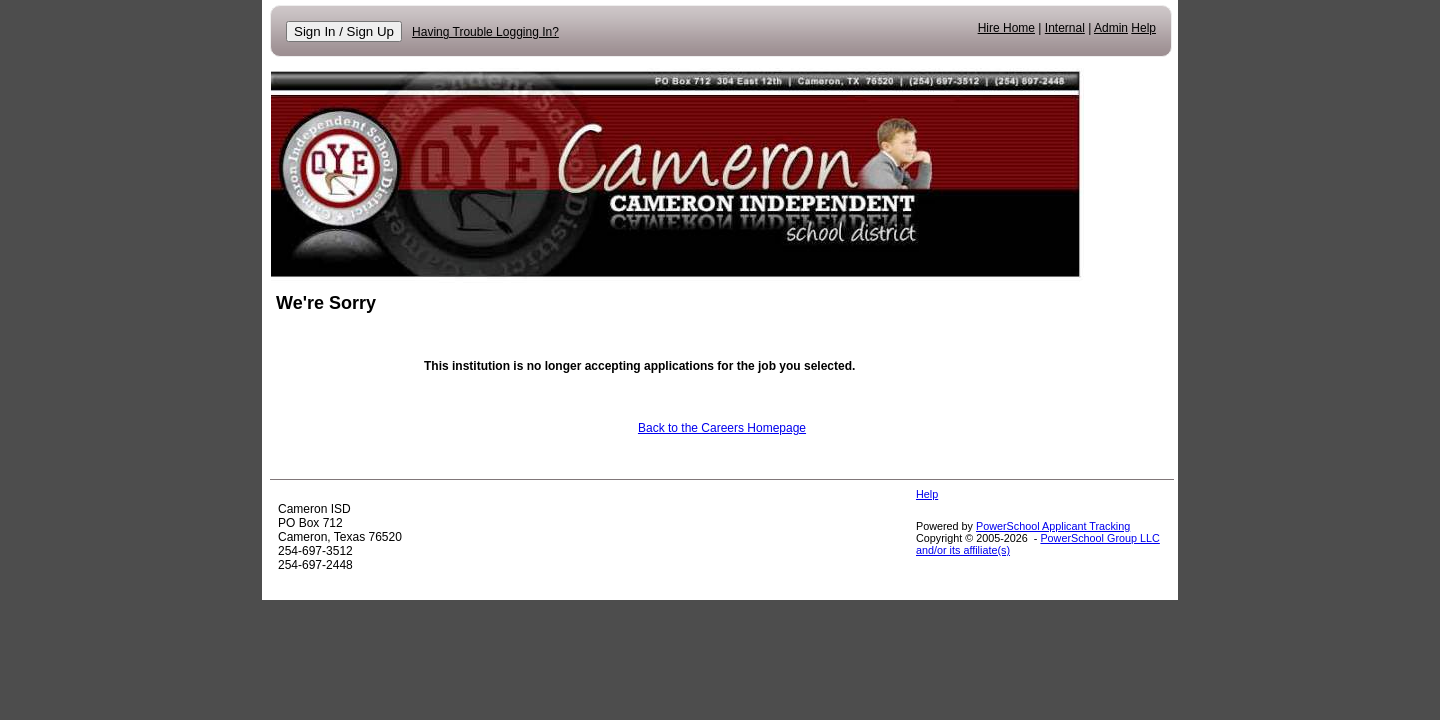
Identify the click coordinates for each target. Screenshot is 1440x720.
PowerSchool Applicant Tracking (1053, 526)
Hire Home (1006, 28)
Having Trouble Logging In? (485, 32)
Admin (1111, 28)
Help (1143, 28)
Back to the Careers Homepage (722, 428)
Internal (1065, 28)
